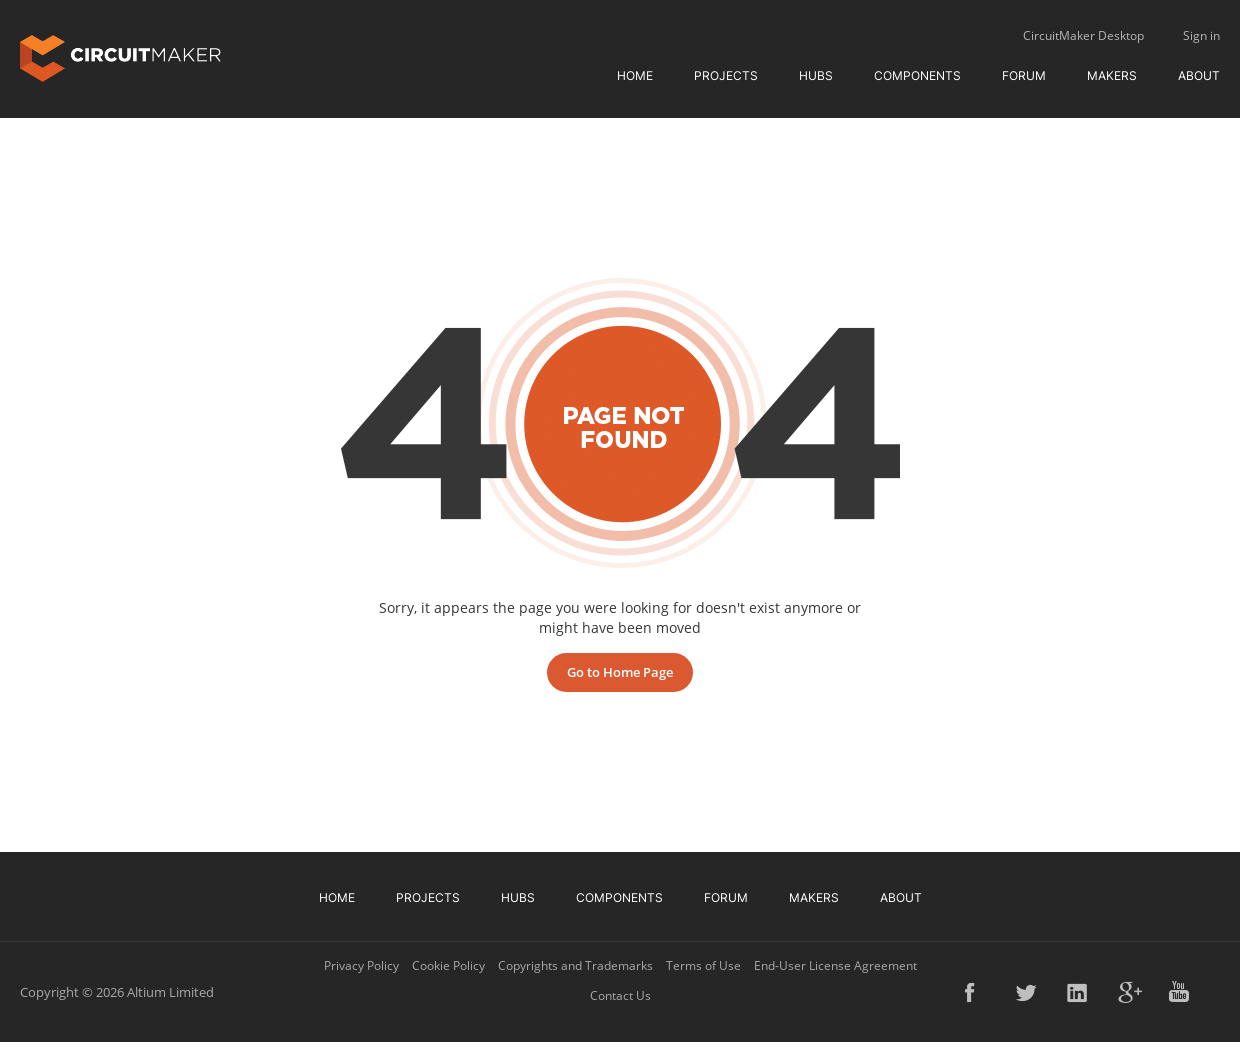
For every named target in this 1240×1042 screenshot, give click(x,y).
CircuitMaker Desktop (1083, 35)
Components (917, 75)
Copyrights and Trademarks (575, 965)
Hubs (816, 75)
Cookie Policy (448, 965)
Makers (1112, 75)
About (1199, 75)
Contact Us (620, 995)
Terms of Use (703, 965)
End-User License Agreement (835, 965)
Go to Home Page (620, 672)
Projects (726, 75)
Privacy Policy (361, 965)
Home (635, 75)
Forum (1024, 75)
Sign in (1201, 35)
